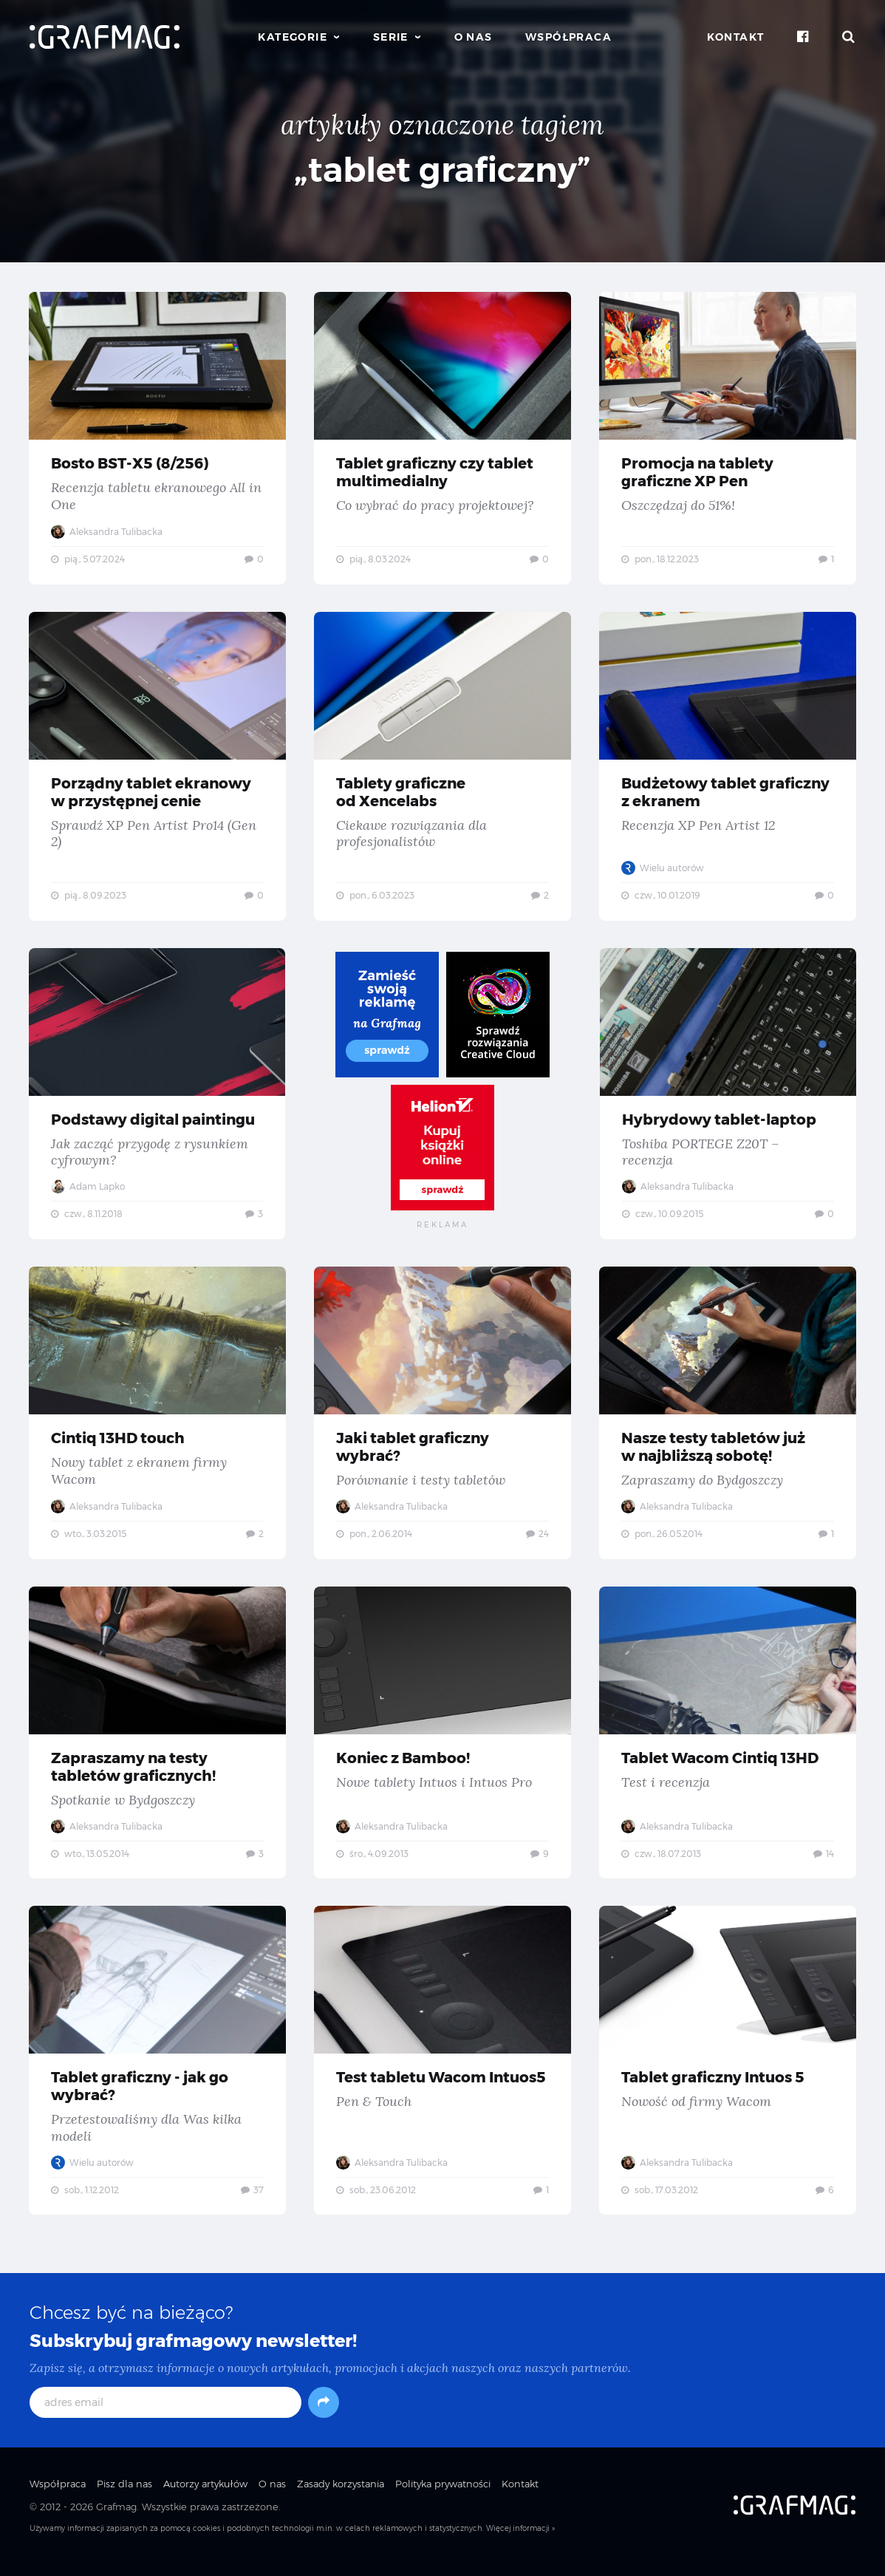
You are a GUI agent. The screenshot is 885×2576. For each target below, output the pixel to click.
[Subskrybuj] (323, 2414)
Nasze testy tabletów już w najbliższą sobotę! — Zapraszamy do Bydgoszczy (727, 1419)
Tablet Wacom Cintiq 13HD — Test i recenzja (727, 1741)
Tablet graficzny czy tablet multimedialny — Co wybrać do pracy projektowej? (442, 438)
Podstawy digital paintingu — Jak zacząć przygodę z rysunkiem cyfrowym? (157, 1098)
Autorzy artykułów (205, 2496)
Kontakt (736, 37)
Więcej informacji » (520, 2541)
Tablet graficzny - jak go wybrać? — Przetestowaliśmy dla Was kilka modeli (157, 2071)
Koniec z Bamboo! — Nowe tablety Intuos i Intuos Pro (442, 1741)
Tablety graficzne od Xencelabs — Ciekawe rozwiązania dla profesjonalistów (442, 768)
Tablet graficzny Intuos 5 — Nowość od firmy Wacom (727, 2071)
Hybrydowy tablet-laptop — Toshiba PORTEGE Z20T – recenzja (727, 1098)
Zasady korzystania (340, 2496)
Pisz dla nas (124, 2496)
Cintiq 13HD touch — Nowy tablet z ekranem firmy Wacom (157, 1419)
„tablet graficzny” (442, 170)
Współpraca (568, 37)
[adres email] (165, 2414)
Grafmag (116, 2519)
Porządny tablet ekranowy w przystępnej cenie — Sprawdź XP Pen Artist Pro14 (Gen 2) (157, 768)
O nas (473, 37)
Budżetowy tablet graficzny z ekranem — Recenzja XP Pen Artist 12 (727, 768)
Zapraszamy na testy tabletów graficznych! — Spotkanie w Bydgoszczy (157, 1741)
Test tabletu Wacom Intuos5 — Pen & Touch (442, 2071)
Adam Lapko (89, 1190)
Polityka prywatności (443, 2496)
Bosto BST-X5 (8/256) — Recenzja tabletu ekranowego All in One (157, 438)
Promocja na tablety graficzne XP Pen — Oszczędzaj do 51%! (727, 438)
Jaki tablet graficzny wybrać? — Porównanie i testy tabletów (442, 1419)
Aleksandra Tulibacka (107, 531)
